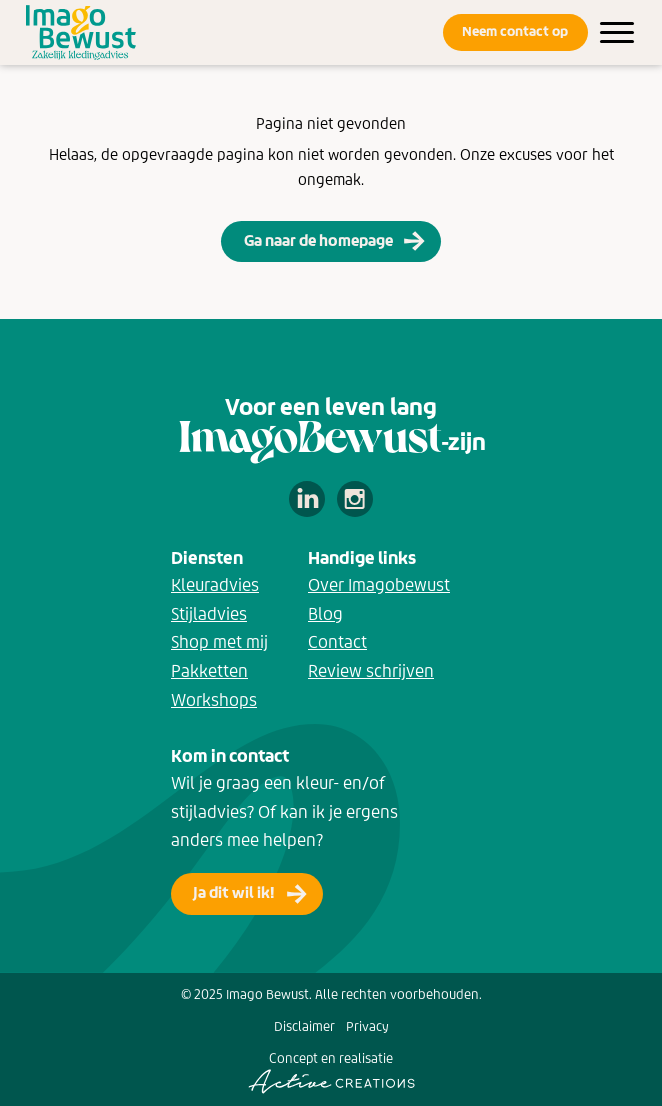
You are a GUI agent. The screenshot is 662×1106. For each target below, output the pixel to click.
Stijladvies (209, 614)
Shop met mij (219, 642)
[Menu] (617, 32)
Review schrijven (371, 671)
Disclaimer (304, 1026)
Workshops (214, 700)
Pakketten (209, 671)
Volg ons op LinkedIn (307, 499)
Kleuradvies (215, 585)
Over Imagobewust (379, 585)
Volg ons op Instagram (355, 499)
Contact (337, 642)
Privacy (367, 1026)
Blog (325, 614)
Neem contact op (515, 31)
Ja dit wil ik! (234, 892)
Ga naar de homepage (318, 240)
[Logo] (81, 33)
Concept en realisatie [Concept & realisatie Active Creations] (331, 1072)
